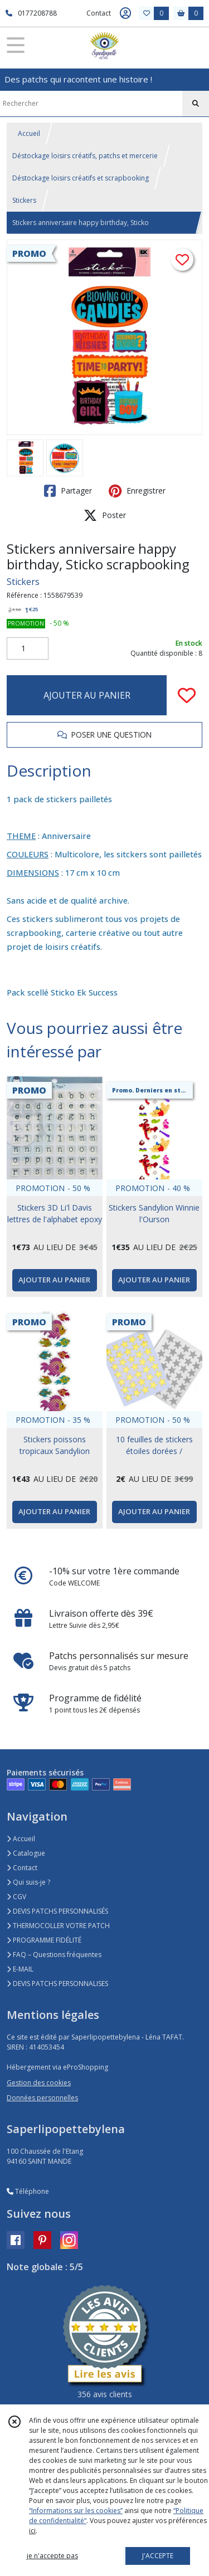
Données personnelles (42, 2097)
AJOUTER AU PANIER (86, 695)
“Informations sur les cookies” (76, 2510)
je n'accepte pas (52, 2555)
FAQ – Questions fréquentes (54, 1954)
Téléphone (28, 2191)
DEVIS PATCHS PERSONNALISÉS (57, 1911)
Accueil (29, 133)
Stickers (24, 200)
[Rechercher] (195, 103)
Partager (68, 490)
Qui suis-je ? (28, 1882)
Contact (98, 13)
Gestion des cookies (39, 2082)
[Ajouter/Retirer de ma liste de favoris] (187, 695)
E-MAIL (20, 1969)
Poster (105, 515)
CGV (16, 1896)
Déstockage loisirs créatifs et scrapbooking (80, 178)
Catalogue (26, 1853)
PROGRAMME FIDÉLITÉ (44, 1940)
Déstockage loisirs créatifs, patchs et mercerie (85, 155)
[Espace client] (125, 13)
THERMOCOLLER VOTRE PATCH (58, 1925)
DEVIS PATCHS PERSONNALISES (57, 1983)
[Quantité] (27, 648)
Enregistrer (137, 490)
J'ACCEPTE (157, 2555)
